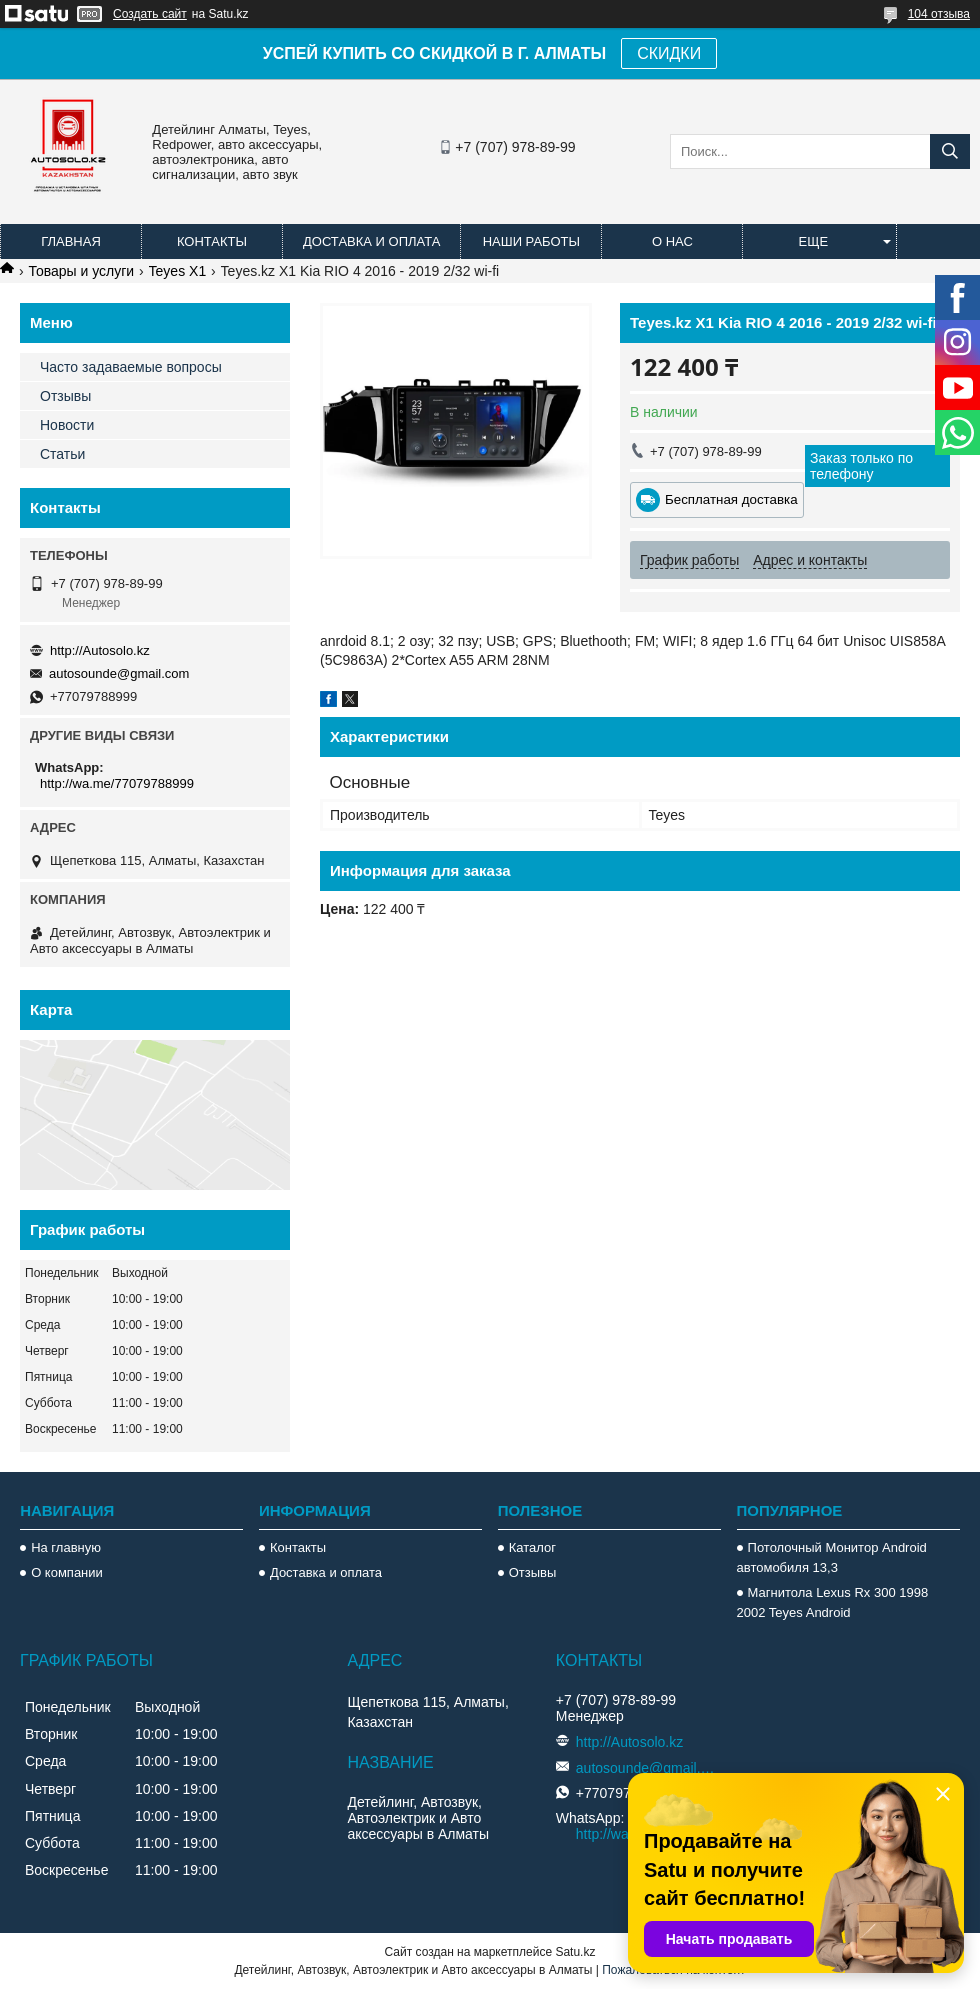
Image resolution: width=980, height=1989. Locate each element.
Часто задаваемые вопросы (131, 367)
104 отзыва (939, 14)
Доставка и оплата (371, 241)
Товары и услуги (81, 271)
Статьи (62, 454)
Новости (67, 425)
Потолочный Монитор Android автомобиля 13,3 (832, 1557)
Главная (71, 241)
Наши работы (531, 241)
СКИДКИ (669, 53)
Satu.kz (575, 1952)
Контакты (212, 241)
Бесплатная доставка (731, 499)
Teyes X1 (178, 271)
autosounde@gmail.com (119, 673)
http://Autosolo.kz (100, 650)
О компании (67, 1572)
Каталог (532, 1547)
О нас (672, 241)
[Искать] (950, 151)
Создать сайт (150, 14)
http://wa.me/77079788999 (117, 783)
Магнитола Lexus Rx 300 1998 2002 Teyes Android (833, 1602)
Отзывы (65, 396)
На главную (66, 1547)
